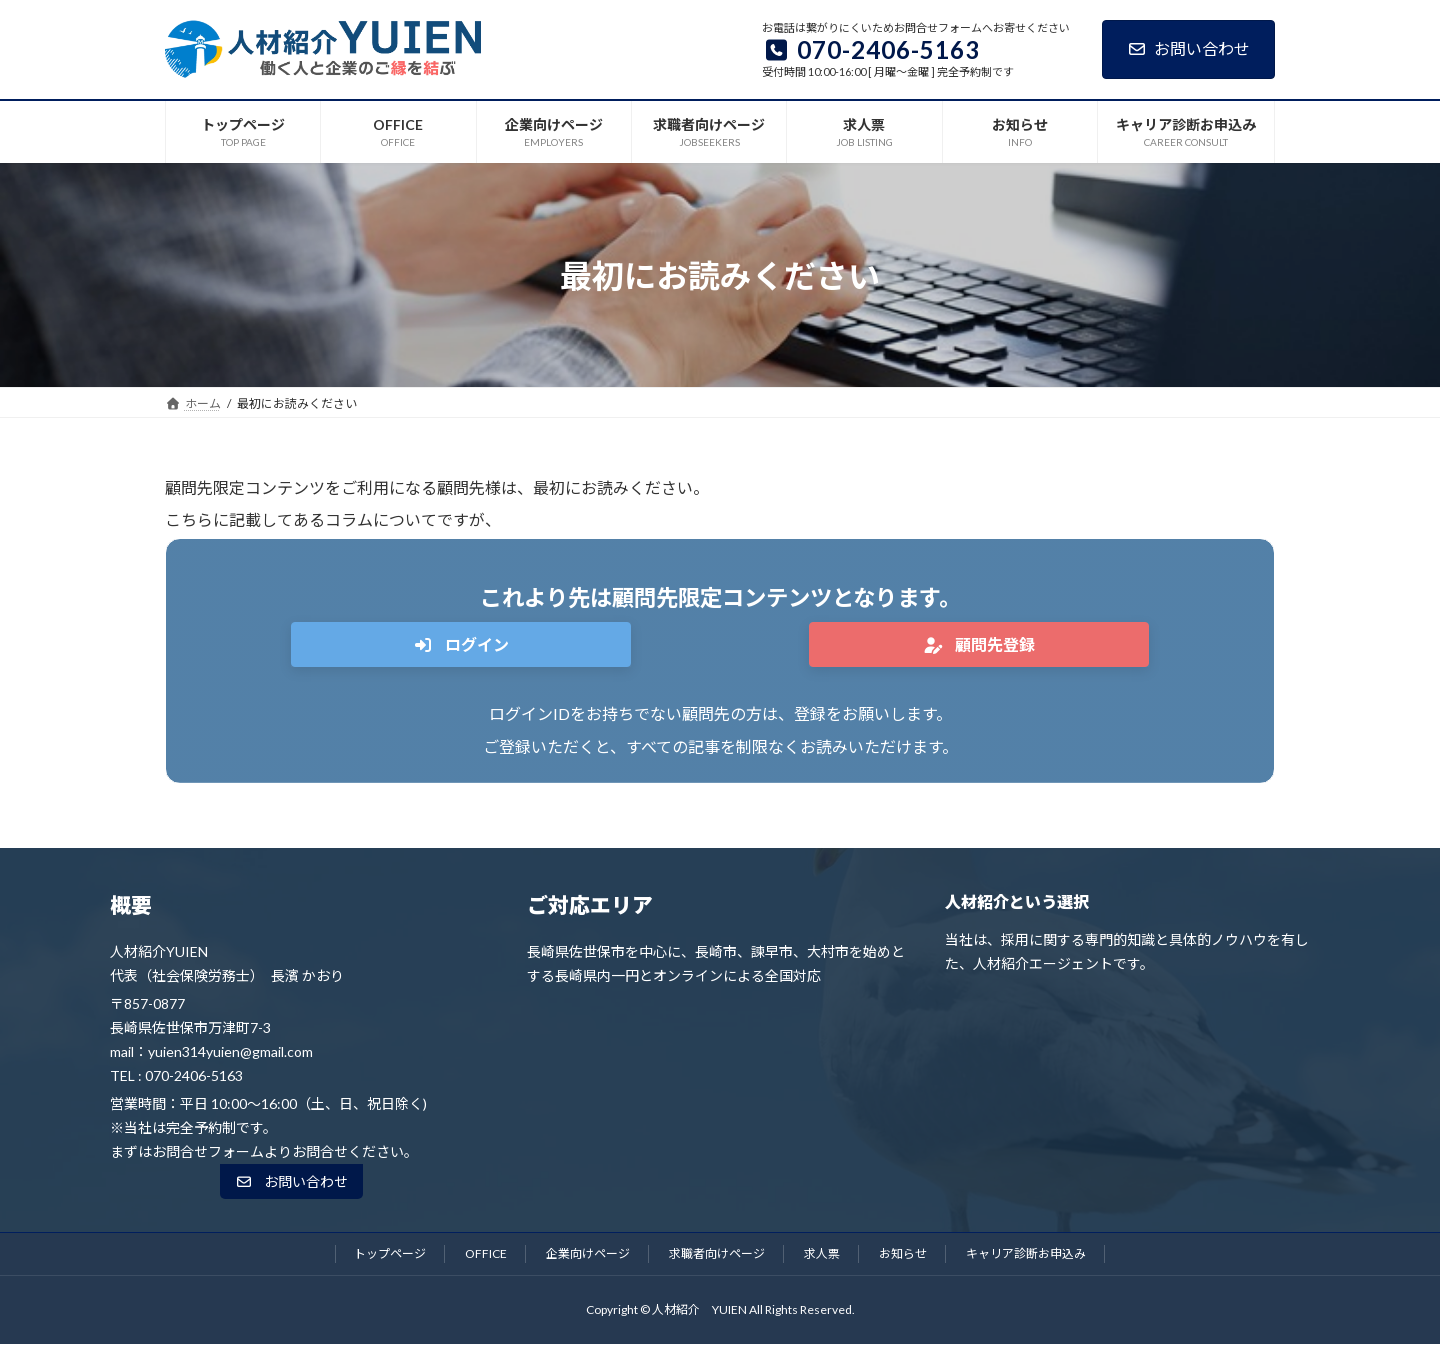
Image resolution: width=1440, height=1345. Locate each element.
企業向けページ (588, 1253)
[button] (461, 644)
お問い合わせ (1188, 48)
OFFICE (486, 1253)
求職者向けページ (717, 1253)
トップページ (390, 1253)
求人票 (822, 1253)
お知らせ (903, 1253)
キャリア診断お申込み (1026, 1253)
